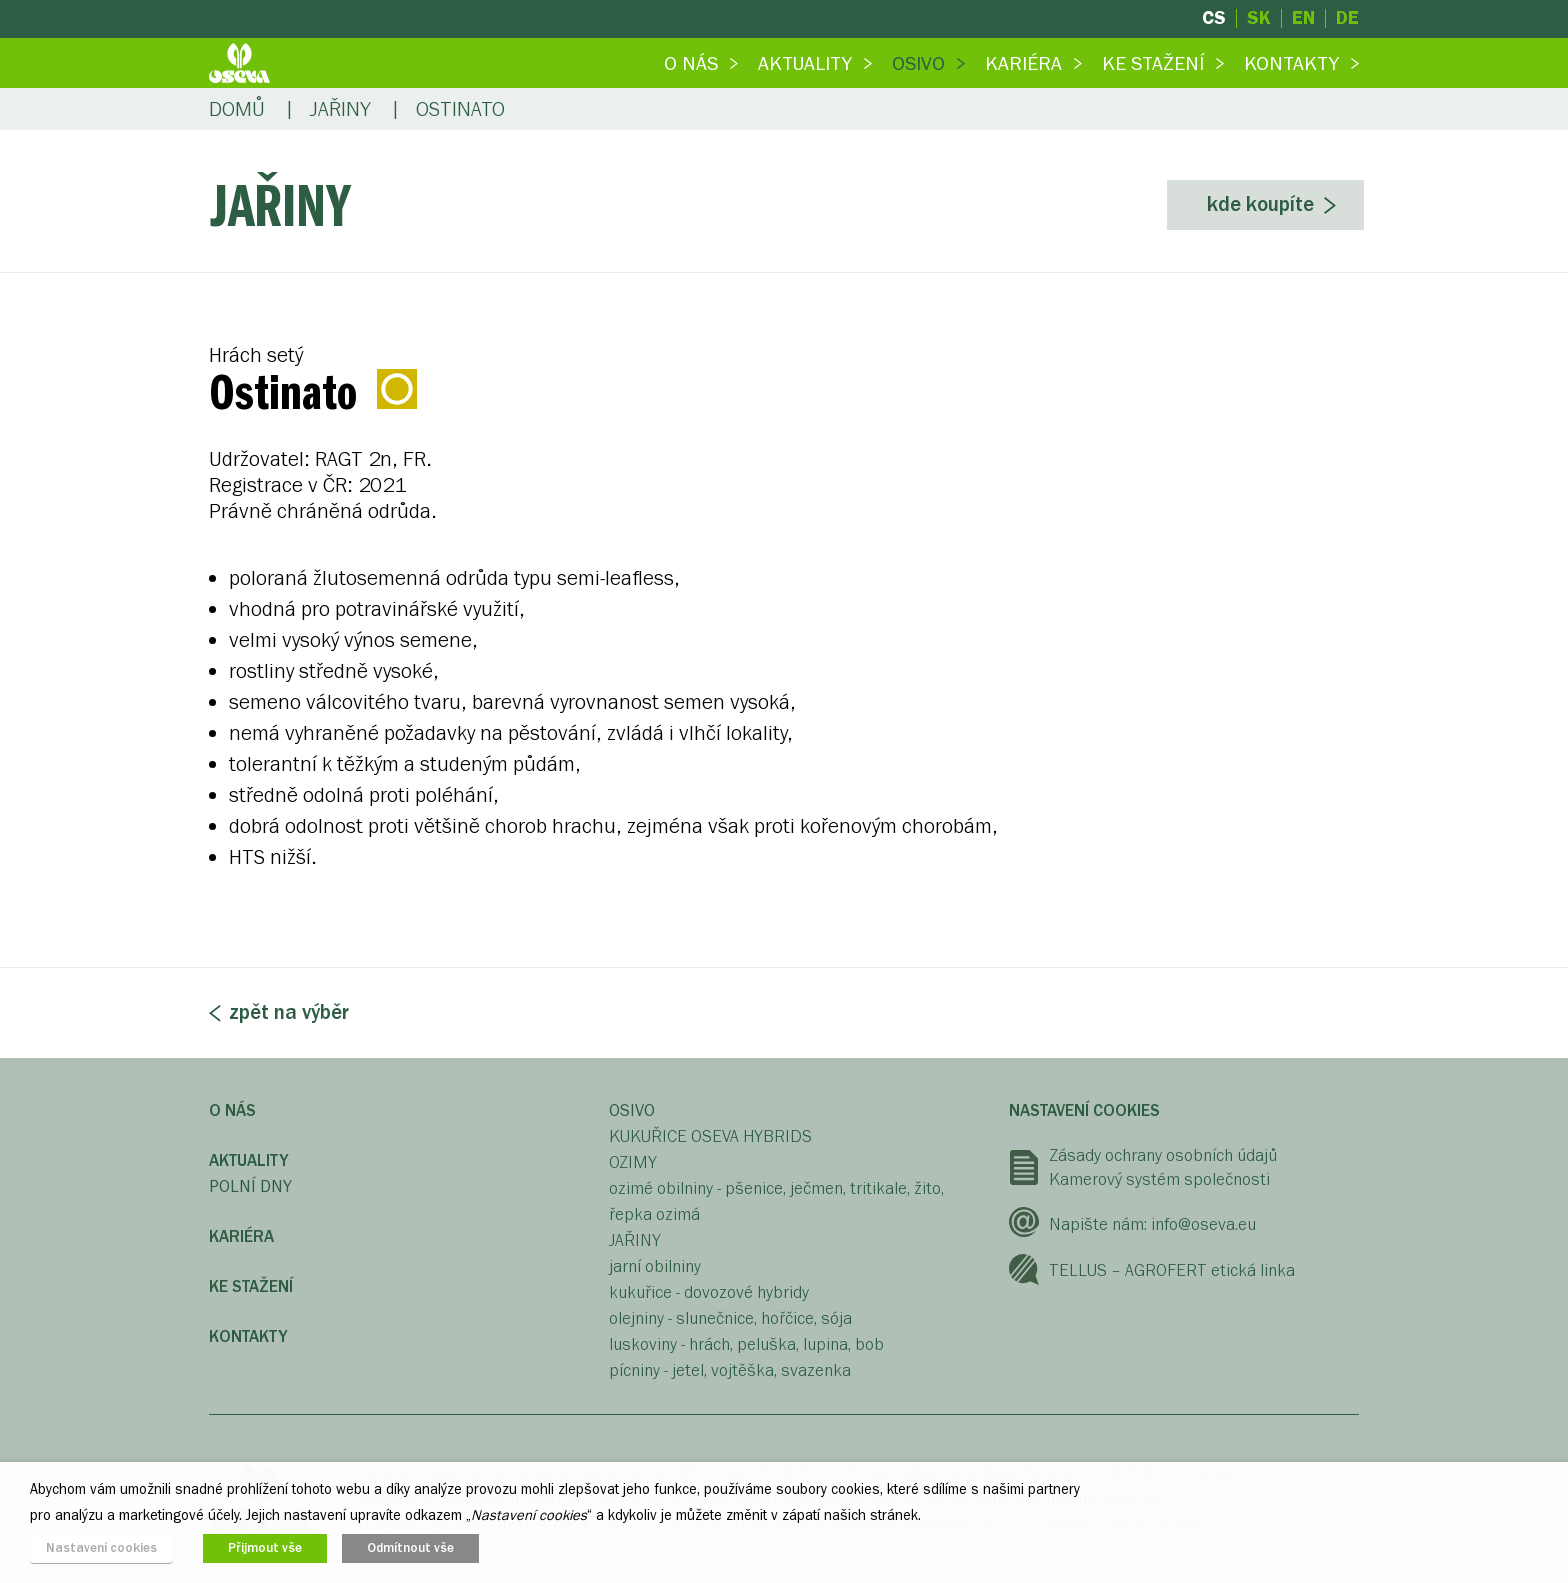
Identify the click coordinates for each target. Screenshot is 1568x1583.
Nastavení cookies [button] (101, 1548)
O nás (691, 63)
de (1347, 18)
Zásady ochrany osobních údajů (1163, 1155)
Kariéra (1023, 63)
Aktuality (805, 63)
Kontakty (1291, 63)
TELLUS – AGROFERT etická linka (1172, 1270)
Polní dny (250, 1186)
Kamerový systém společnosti (1159, 1179)
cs (1214, 18)
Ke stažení (1153, 63)
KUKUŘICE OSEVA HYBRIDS (710, 1136)
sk (1259, 18)
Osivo (918, 63)
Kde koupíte (1260, 204)
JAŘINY (635, 1240)
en (1303, 18)
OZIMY (633, 1162)
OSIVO (632, 1110)
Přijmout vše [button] (265, 1548)
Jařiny (340, 109)
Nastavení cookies (1084, 1110)
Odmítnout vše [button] (410, 1548)
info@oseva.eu (1203, 1224)
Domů (237, 109)
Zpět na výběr (289, 1012)
